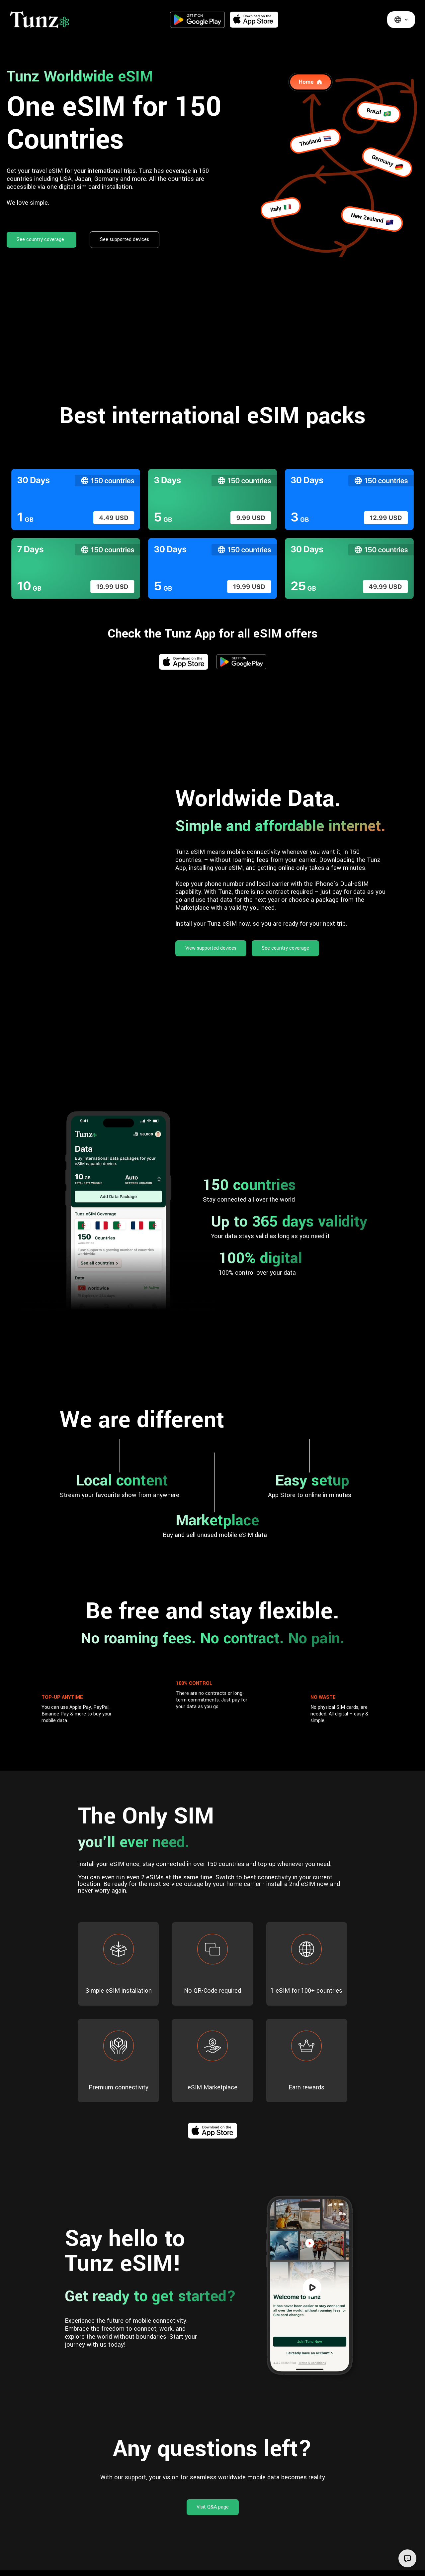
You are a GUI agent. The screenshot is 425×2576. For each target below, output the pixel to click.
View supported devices (210, 948)
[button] (401, 19)
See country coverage (40, 239)
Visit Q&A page (213, 2507)
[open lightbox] (312, 2287)
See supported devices (124, 239)
